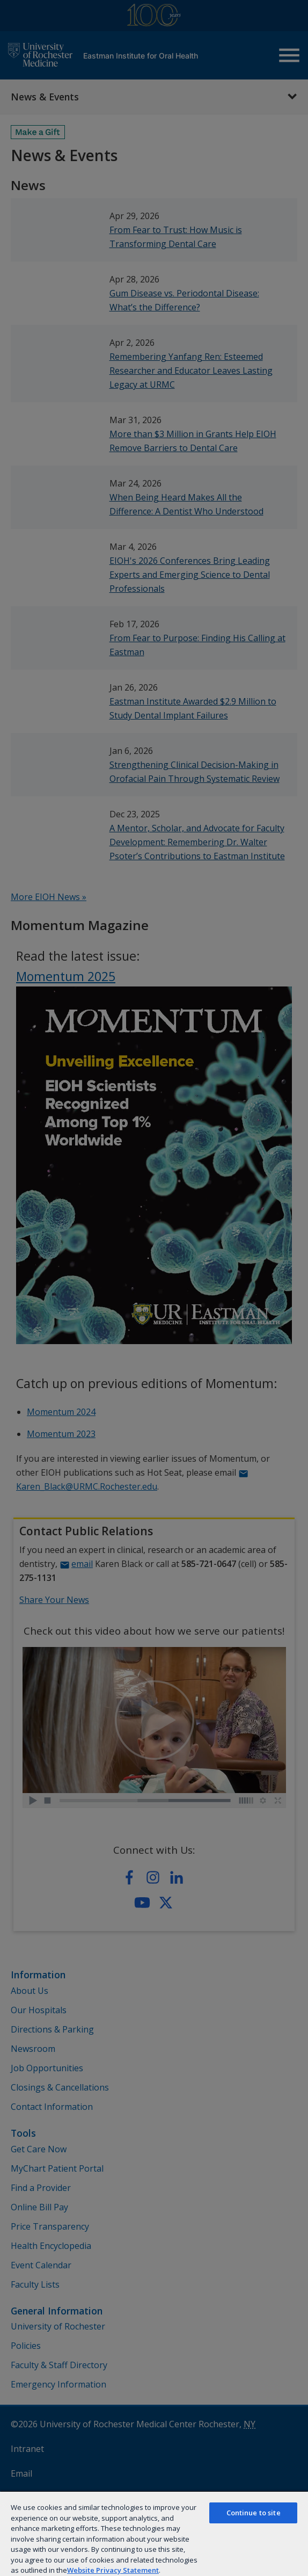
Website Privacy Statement (113, 2570)
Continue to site (253, 2512)
